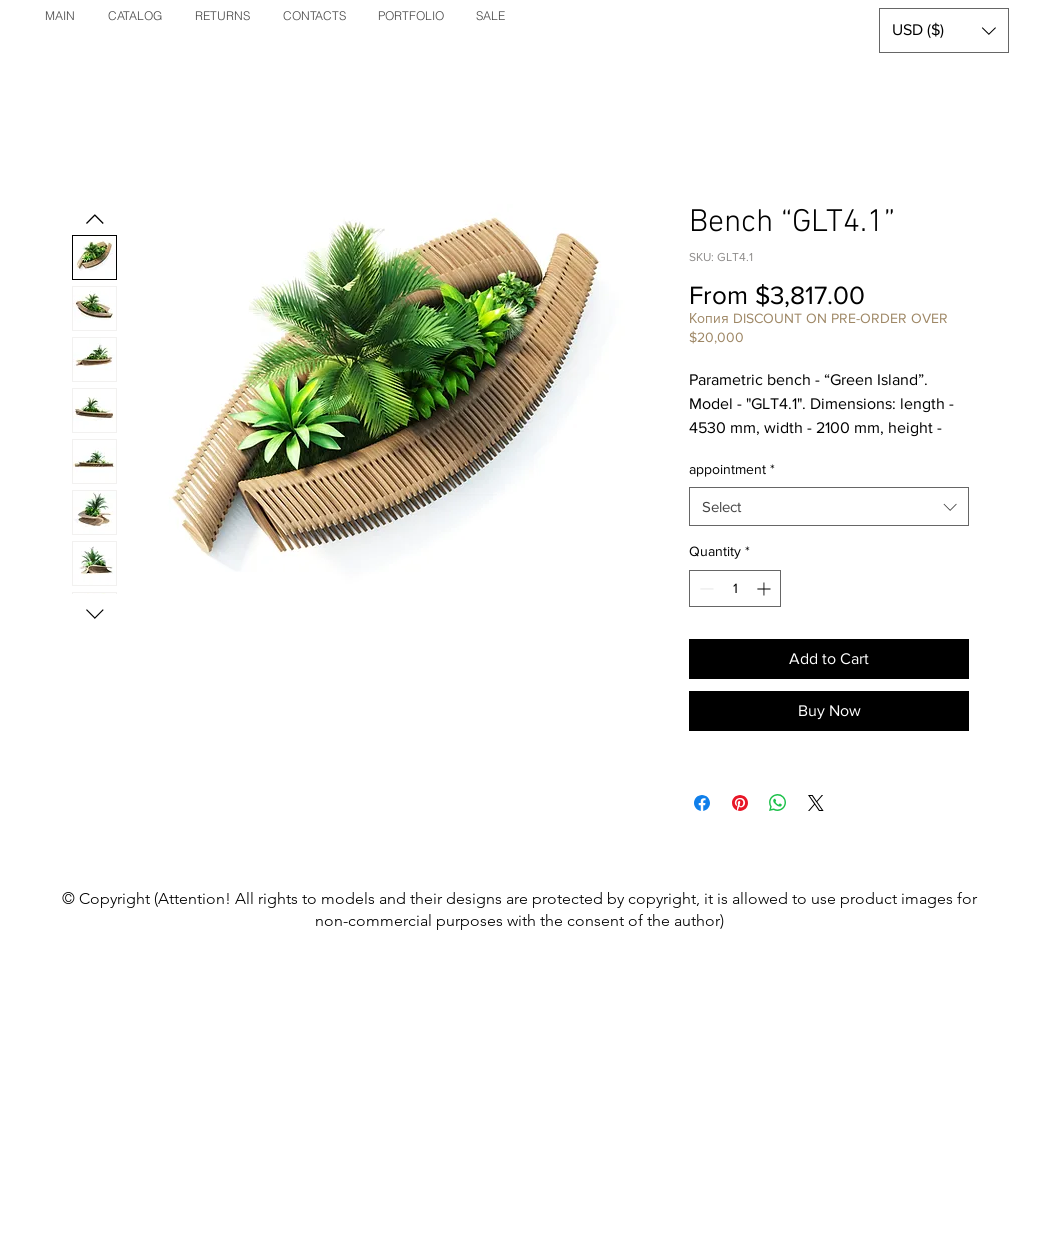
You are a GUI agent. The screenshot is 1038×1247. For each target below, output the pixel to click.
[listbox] (944, 30)
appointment (732, 469)
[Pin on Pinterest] (740, 803)
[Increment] (765, 588)
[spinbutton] (735, 588)
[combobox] (829, 506)
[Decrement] (704, 588)
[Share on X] (816, 803)
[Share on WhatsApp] (778, 803)
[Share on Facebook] (702, 803)
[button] (944, 30)
